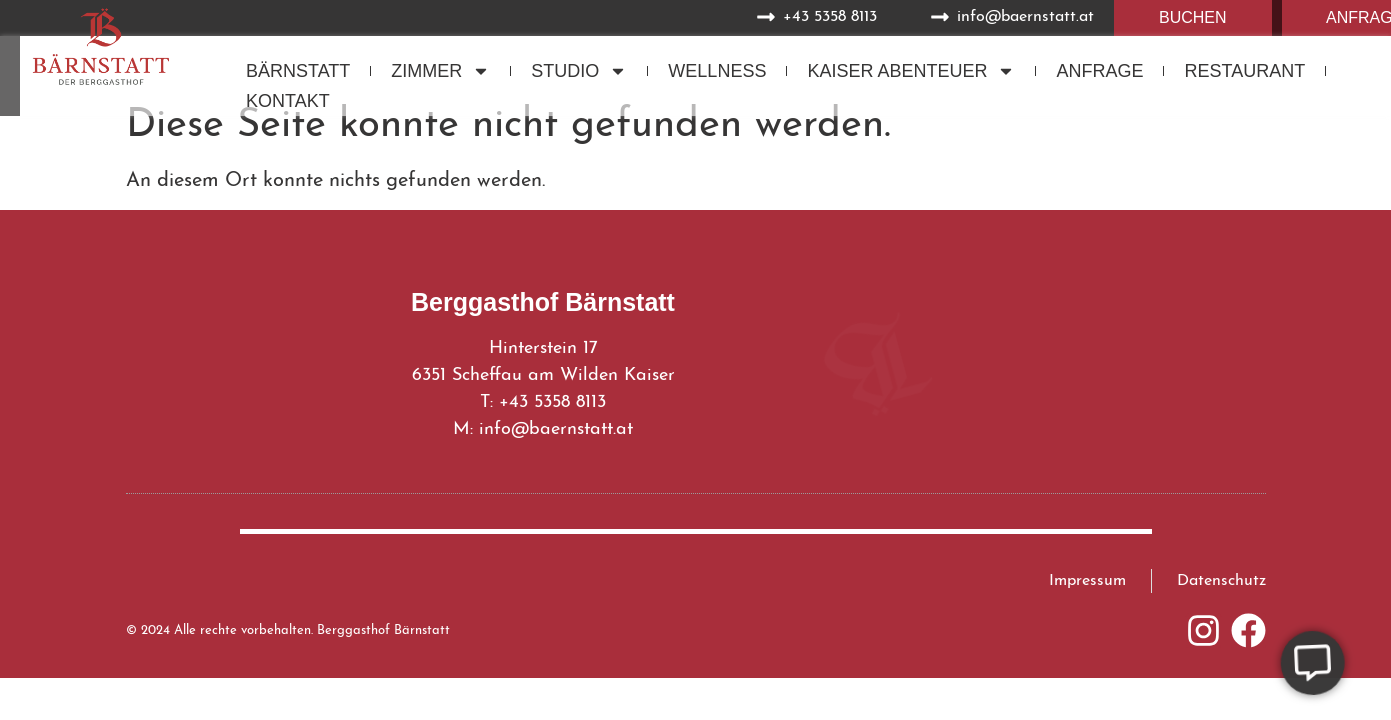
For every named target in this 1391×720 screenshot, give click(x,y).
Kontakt (288, 101)
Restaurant (1244, 71)
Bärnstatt (298, 71)
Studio (579, 71)
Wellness (717, 71)
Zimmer (440, 71)
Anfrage (1099, 71)
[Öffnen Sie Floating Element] (1307, 662)
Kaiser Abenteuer (911, 71)
